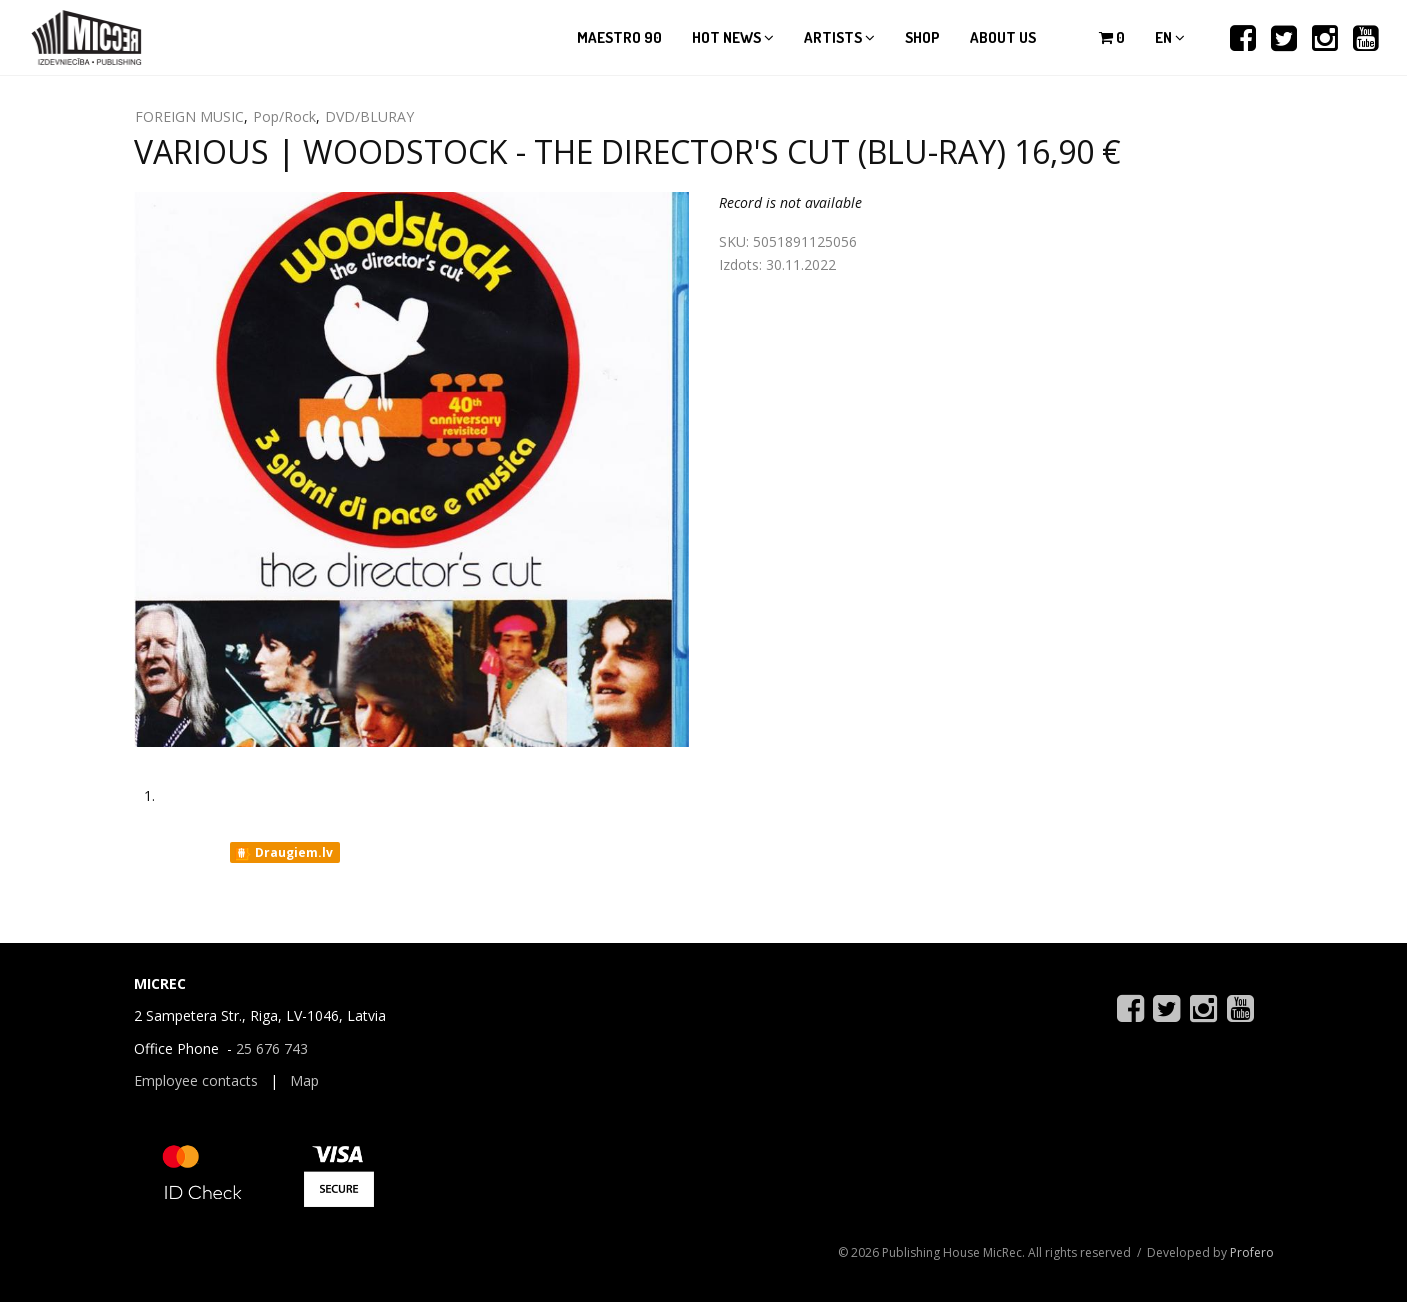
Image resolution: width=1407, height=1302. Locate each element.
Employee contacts (196, 1080)
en (1170, 37)
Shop (922, 37)
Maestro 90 (619, 37)
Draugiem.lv (283, 853)
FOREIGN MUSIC (189, 116)
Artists (839, 37)
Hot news (733, 37)
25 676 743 (272, 1048)
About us (1003, 37)
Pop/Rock (284, 116)
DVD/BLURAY (369, 116)
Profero (1252, 1252)
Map (304, 1080)
